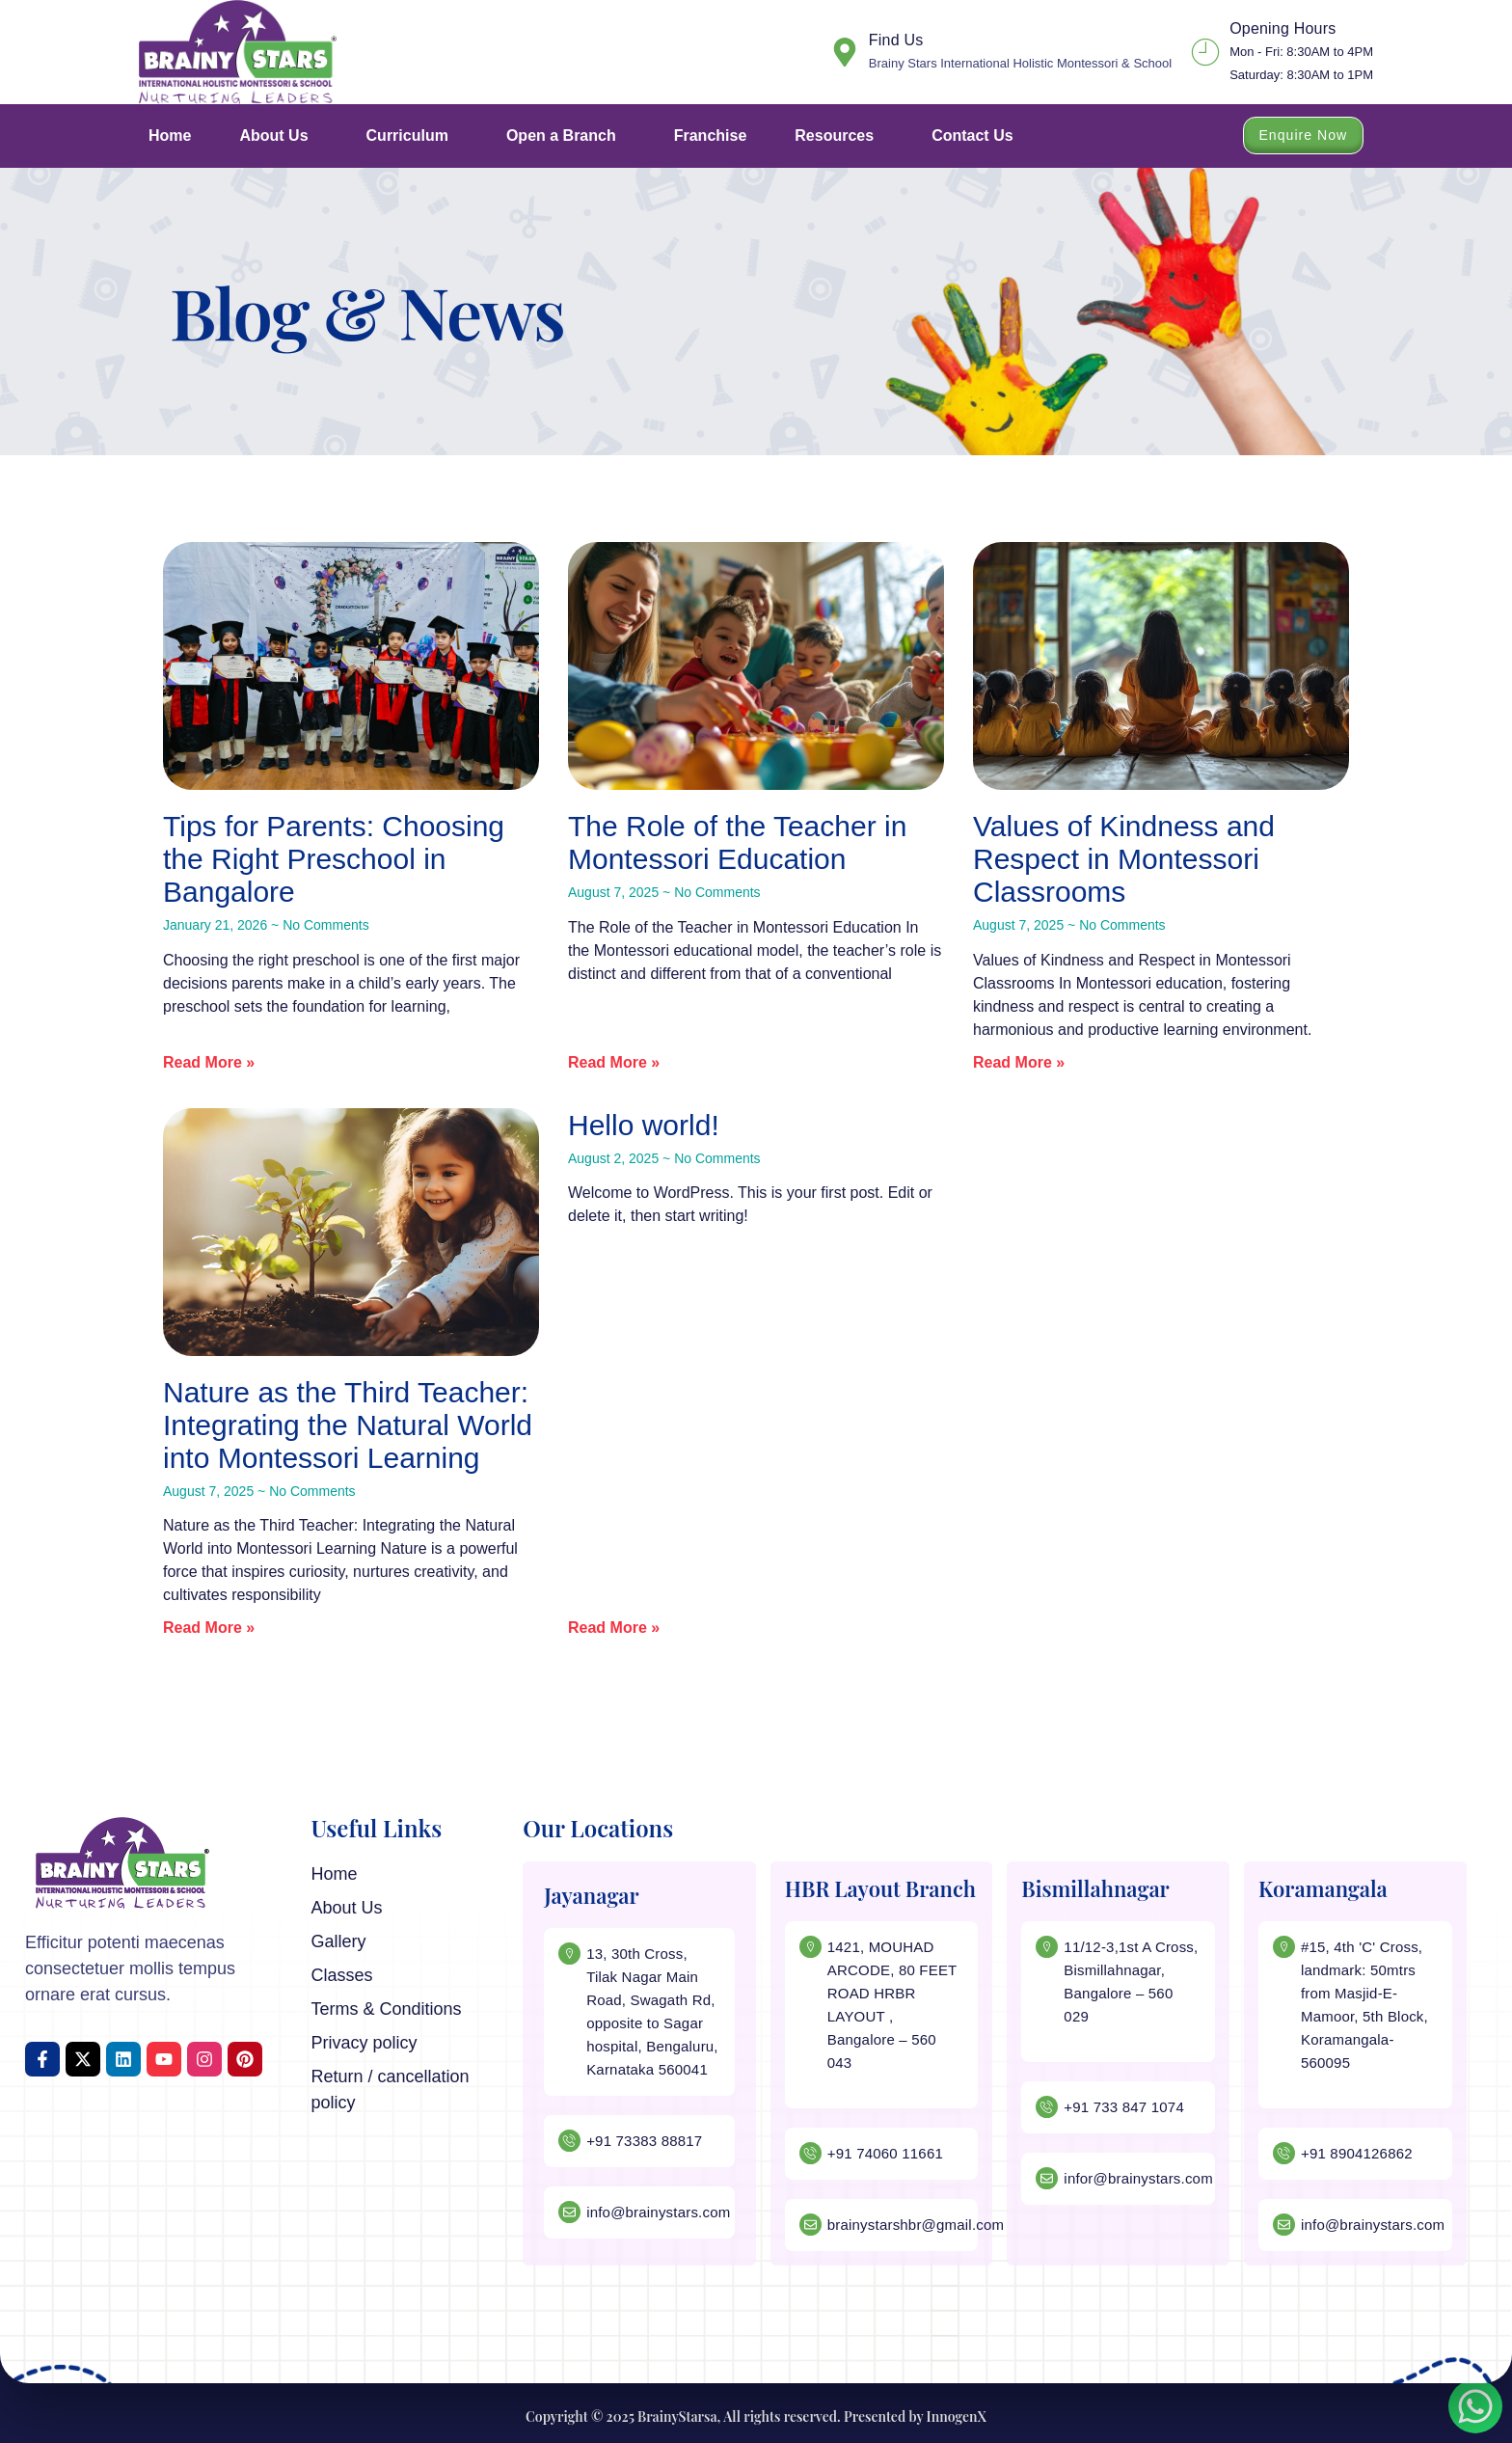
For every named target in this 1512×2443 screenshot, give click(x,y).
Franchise (710, 135)
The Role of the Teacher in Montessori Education (737, 842)
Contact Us (972, 135)
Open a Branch (566, 136)
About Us (278, 136)
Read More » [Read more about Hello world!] (614, 1627)
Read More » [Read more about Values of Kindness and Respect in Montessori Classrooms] (1019, 1062)
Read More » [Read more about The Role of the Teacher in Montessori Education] (614, 1062)
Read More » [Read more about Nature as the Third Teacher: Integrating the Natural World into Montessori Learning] (209, 1627)
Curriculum (412, 136)
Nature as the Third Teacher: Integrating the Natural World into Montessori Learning (347, 1425)
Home (169, 135)
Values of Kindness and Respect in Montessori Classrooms (1124, 859)
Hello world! (643, 1125)
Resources (839, 136)
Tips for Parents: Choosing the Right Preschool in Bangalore (333, 859)
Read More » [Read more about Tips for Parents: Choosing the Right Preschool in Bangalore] (209, 1062)
